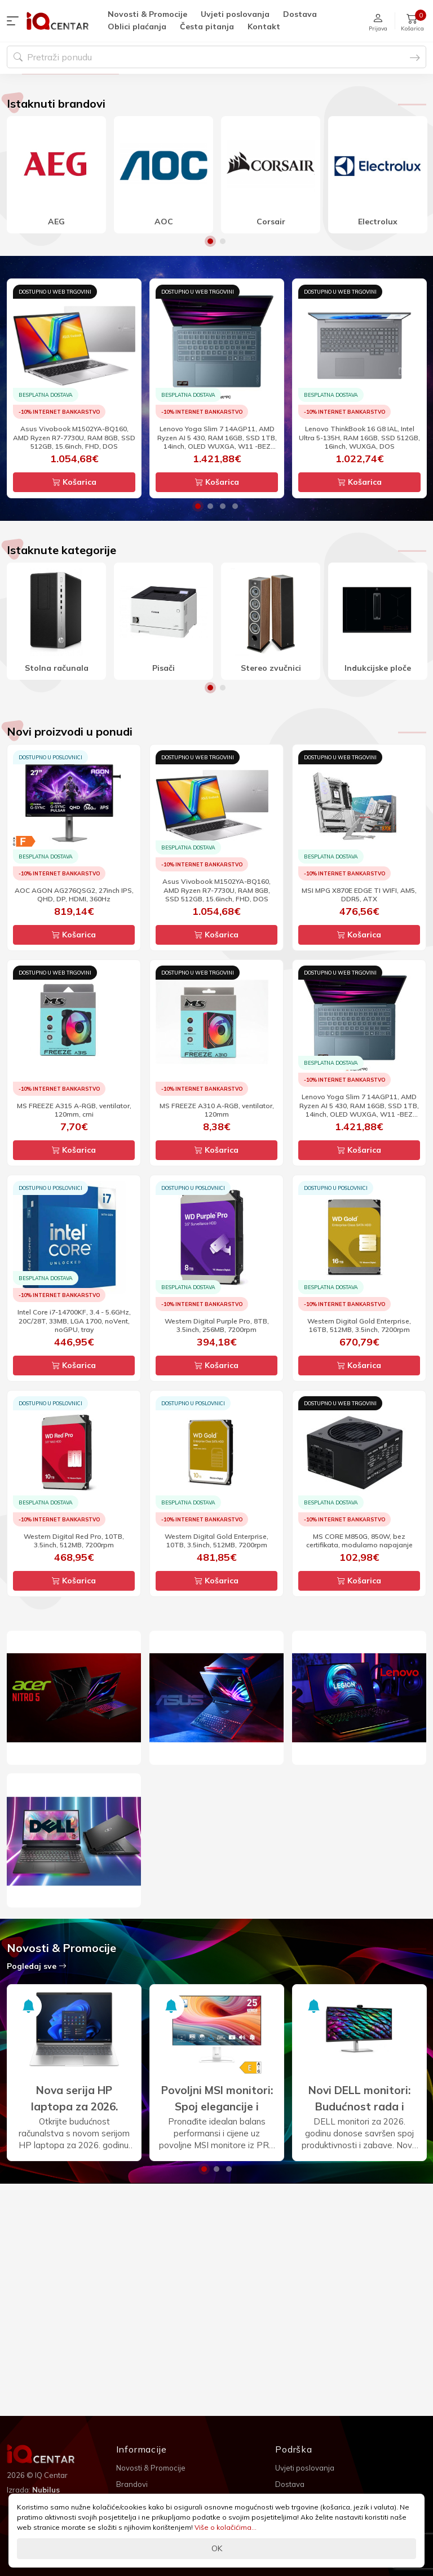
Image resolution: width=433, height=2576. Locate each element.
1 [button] (210, 353)
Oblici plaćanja (137, 26)
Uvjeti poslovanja (235, 14)
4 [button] (235, 618)
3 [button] (222, 618)
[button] (15, 20)
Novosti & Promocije (147, 14)
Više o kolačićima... (226, 2527)
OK (216, 2548)
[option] (216, 130)
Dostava (300, 14)
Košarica (74, 594)
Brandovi (132, 2484)
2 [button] (222, 353)
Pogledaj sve (37, 2078)
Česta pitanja (207, 26)
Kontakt (264, 26)
